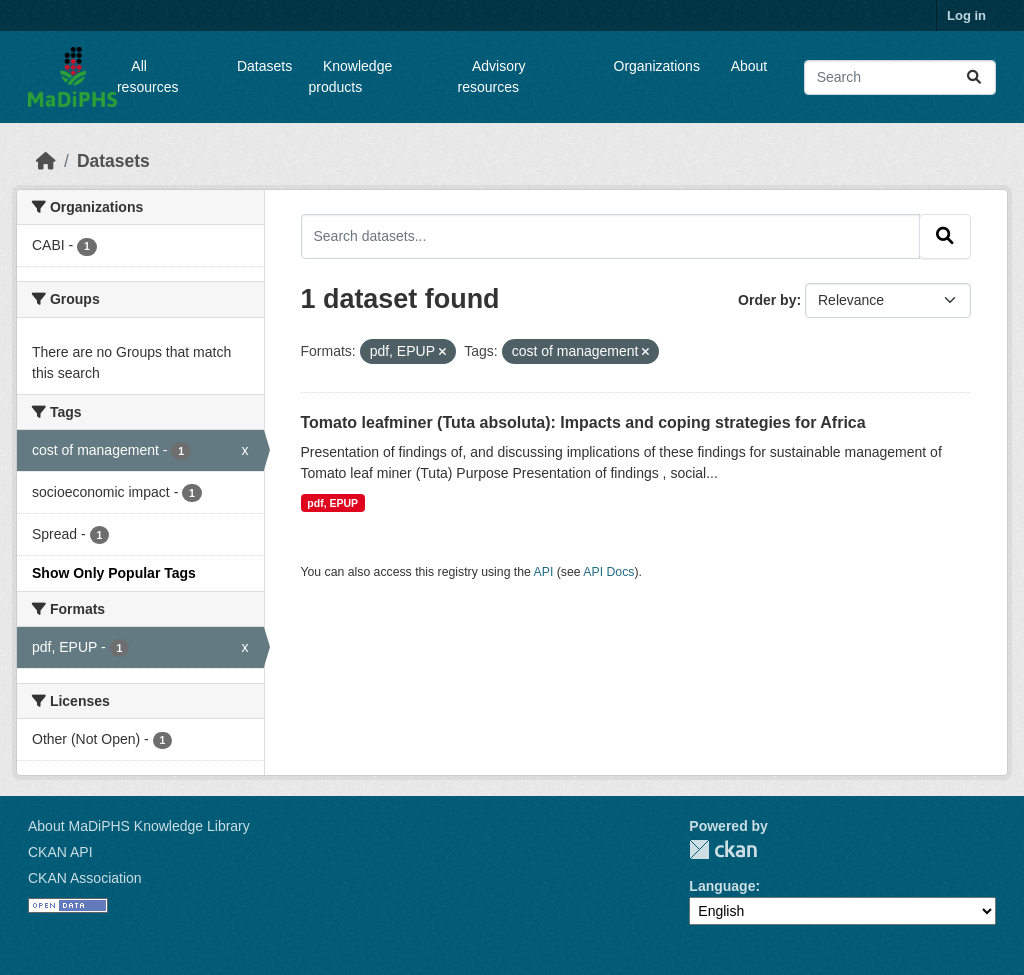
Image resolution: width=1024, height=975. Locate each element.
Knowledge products (351, 76)
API (544, 572)
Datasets (264, 66)
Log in (966, 15)
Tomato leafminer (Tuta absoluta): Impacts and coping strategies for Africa (583, 422)
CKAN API (60, 852)
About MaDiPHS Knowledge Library (139, 826)
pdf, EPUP (332, 503)
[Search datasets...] (900, 77)
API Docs (608, 572)
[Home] (46, 161)
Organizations (657, 66)
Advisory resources (492, 76)
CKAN (723, 849)
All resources (147, 76)
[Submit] (974, 77)
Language (722, 886)
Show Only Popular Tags (114, 573)
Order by (767, 300)
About (749, 66)
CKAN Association (85, 878)
